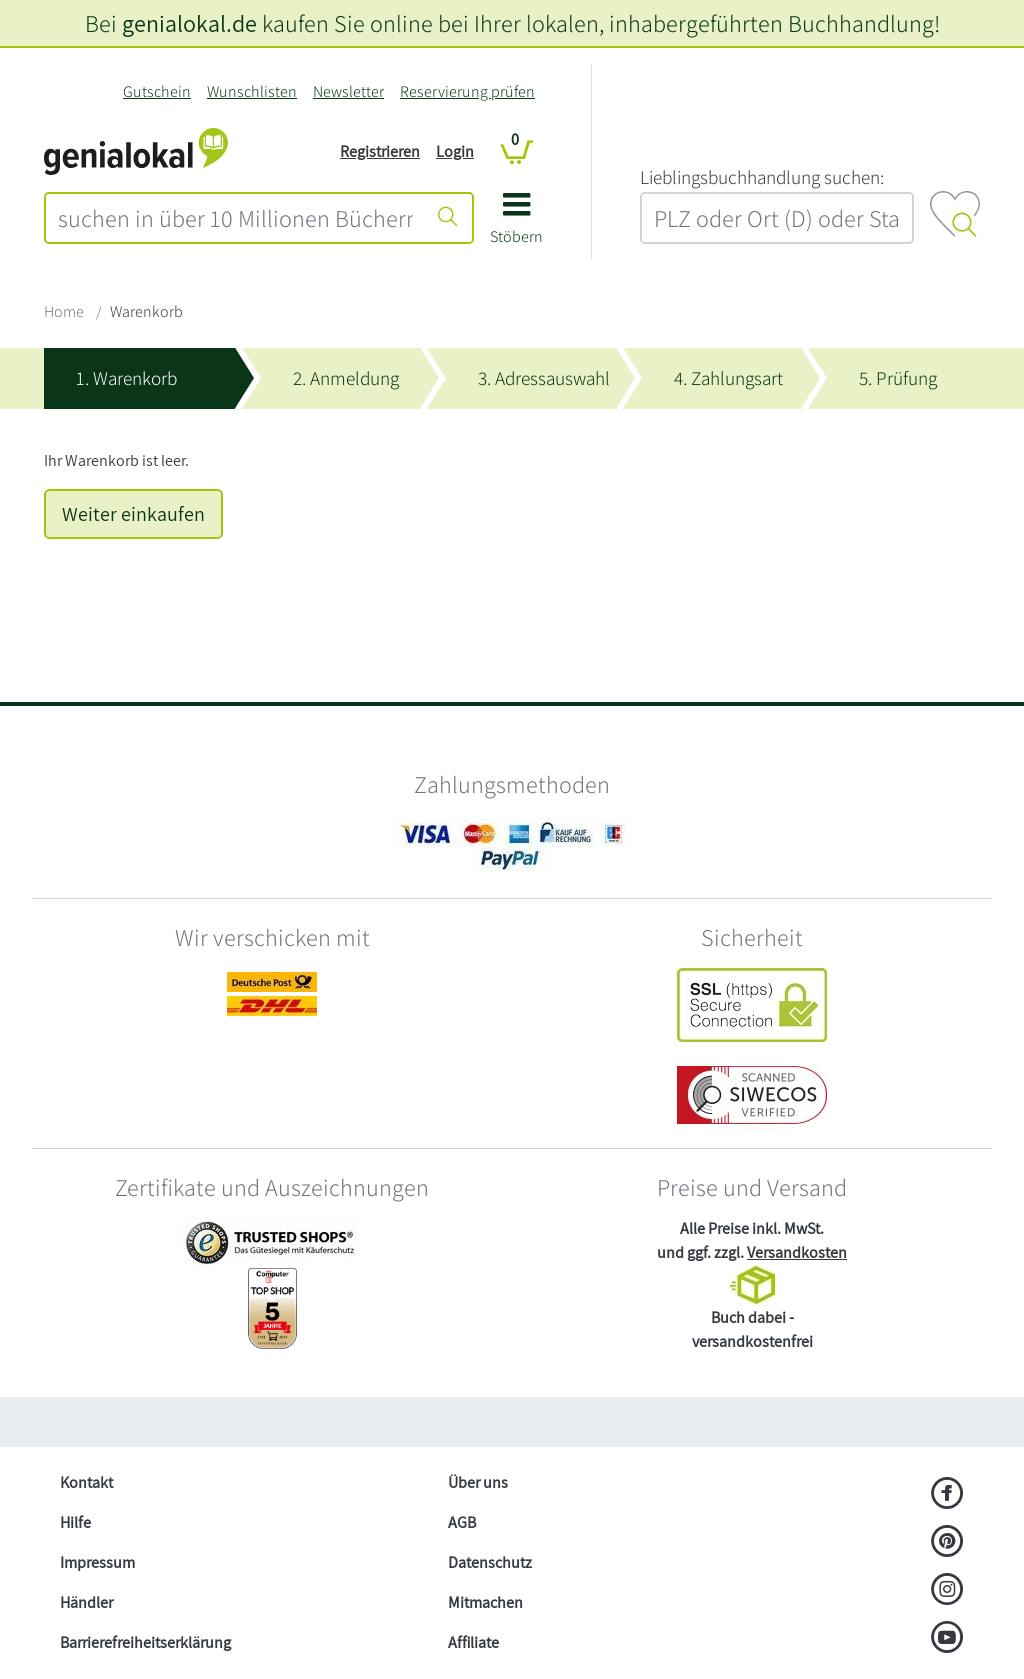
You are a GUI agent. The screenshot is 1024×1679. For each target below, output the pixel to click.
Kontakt (86, 1482)
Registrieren (380, 151)
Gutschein (157, 91)
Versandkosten (797, 1252)
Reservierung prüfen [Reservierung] (467, 91)
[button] (516, 225)
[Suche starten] (448, 218)
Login (455, 151)
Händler (86, 1602)
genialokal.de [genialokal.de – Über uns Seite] (189, 23)
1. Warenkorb (126, 378)
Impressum (97, 1562)
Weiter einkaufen (133, 514)
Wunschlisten (252, 91)
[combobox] (235, 218)
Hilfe (75, 1522)
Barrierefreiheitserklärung (145, 1642)
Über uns (478, 1482)
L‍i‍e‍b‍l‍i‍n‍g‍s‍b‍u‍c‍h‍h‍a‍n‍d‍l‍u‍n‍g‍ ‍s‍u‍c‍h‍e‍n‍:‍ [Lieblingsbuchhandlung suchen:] (762, 177)
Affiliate (473, 1642)
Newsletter (348, 91)
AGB (462, 1522)
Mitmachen (485, 1602)
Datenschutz (490, 1562)
